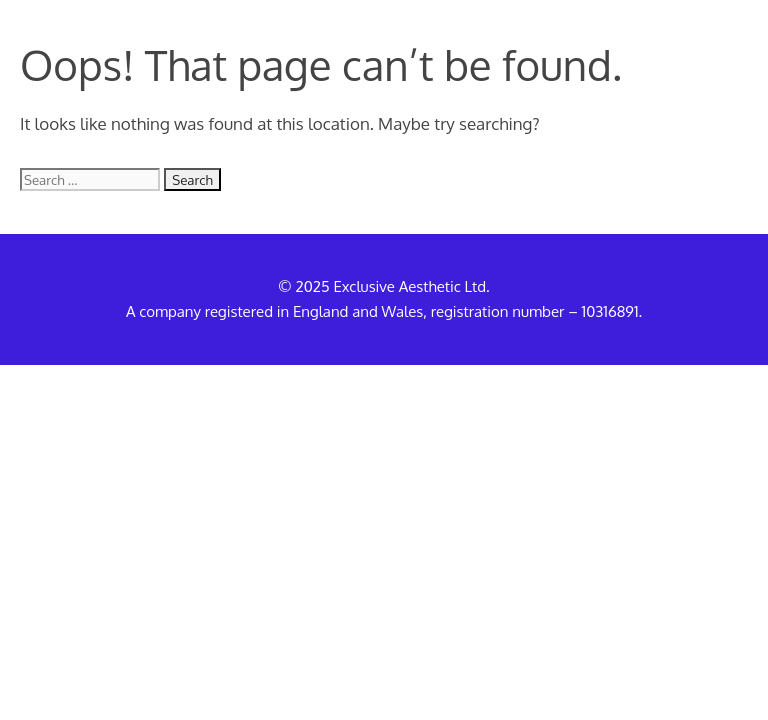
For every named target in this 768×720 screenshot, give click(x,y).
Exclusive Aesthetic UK (128, 29)
